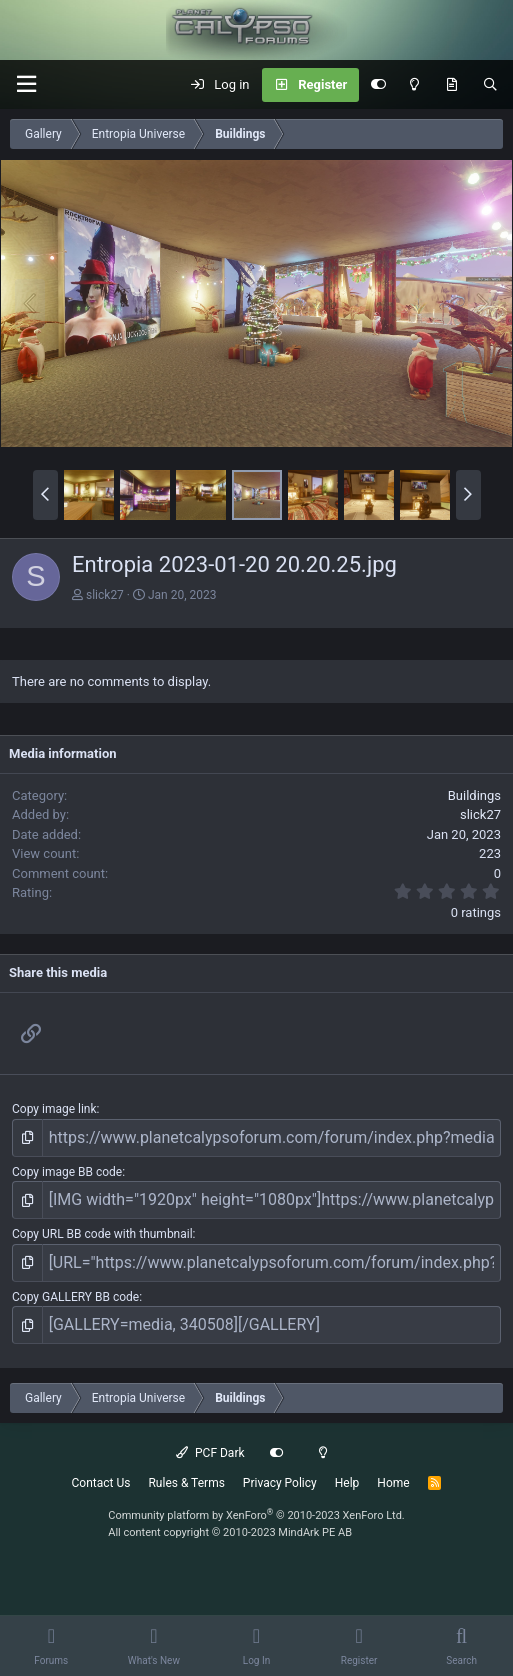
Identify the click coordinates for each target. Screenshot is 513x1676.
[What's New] (451, 85)
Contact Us (101, 1483)
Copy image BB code (67, 1172)
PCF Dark (210, 1453)
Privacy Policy (280, 1483)
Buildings (474, 795)
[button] (26, 84)
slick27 (105, 595)
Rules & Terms (186, 1483)
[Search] (490, 85)
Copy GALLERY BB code (75, 1297)
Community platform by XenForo (256, 1515)
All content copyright (230, 1532)
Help (347, 1483)
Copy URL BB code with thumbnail (102, 1234)
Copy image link (54, 1109)
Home (393, 1483)
